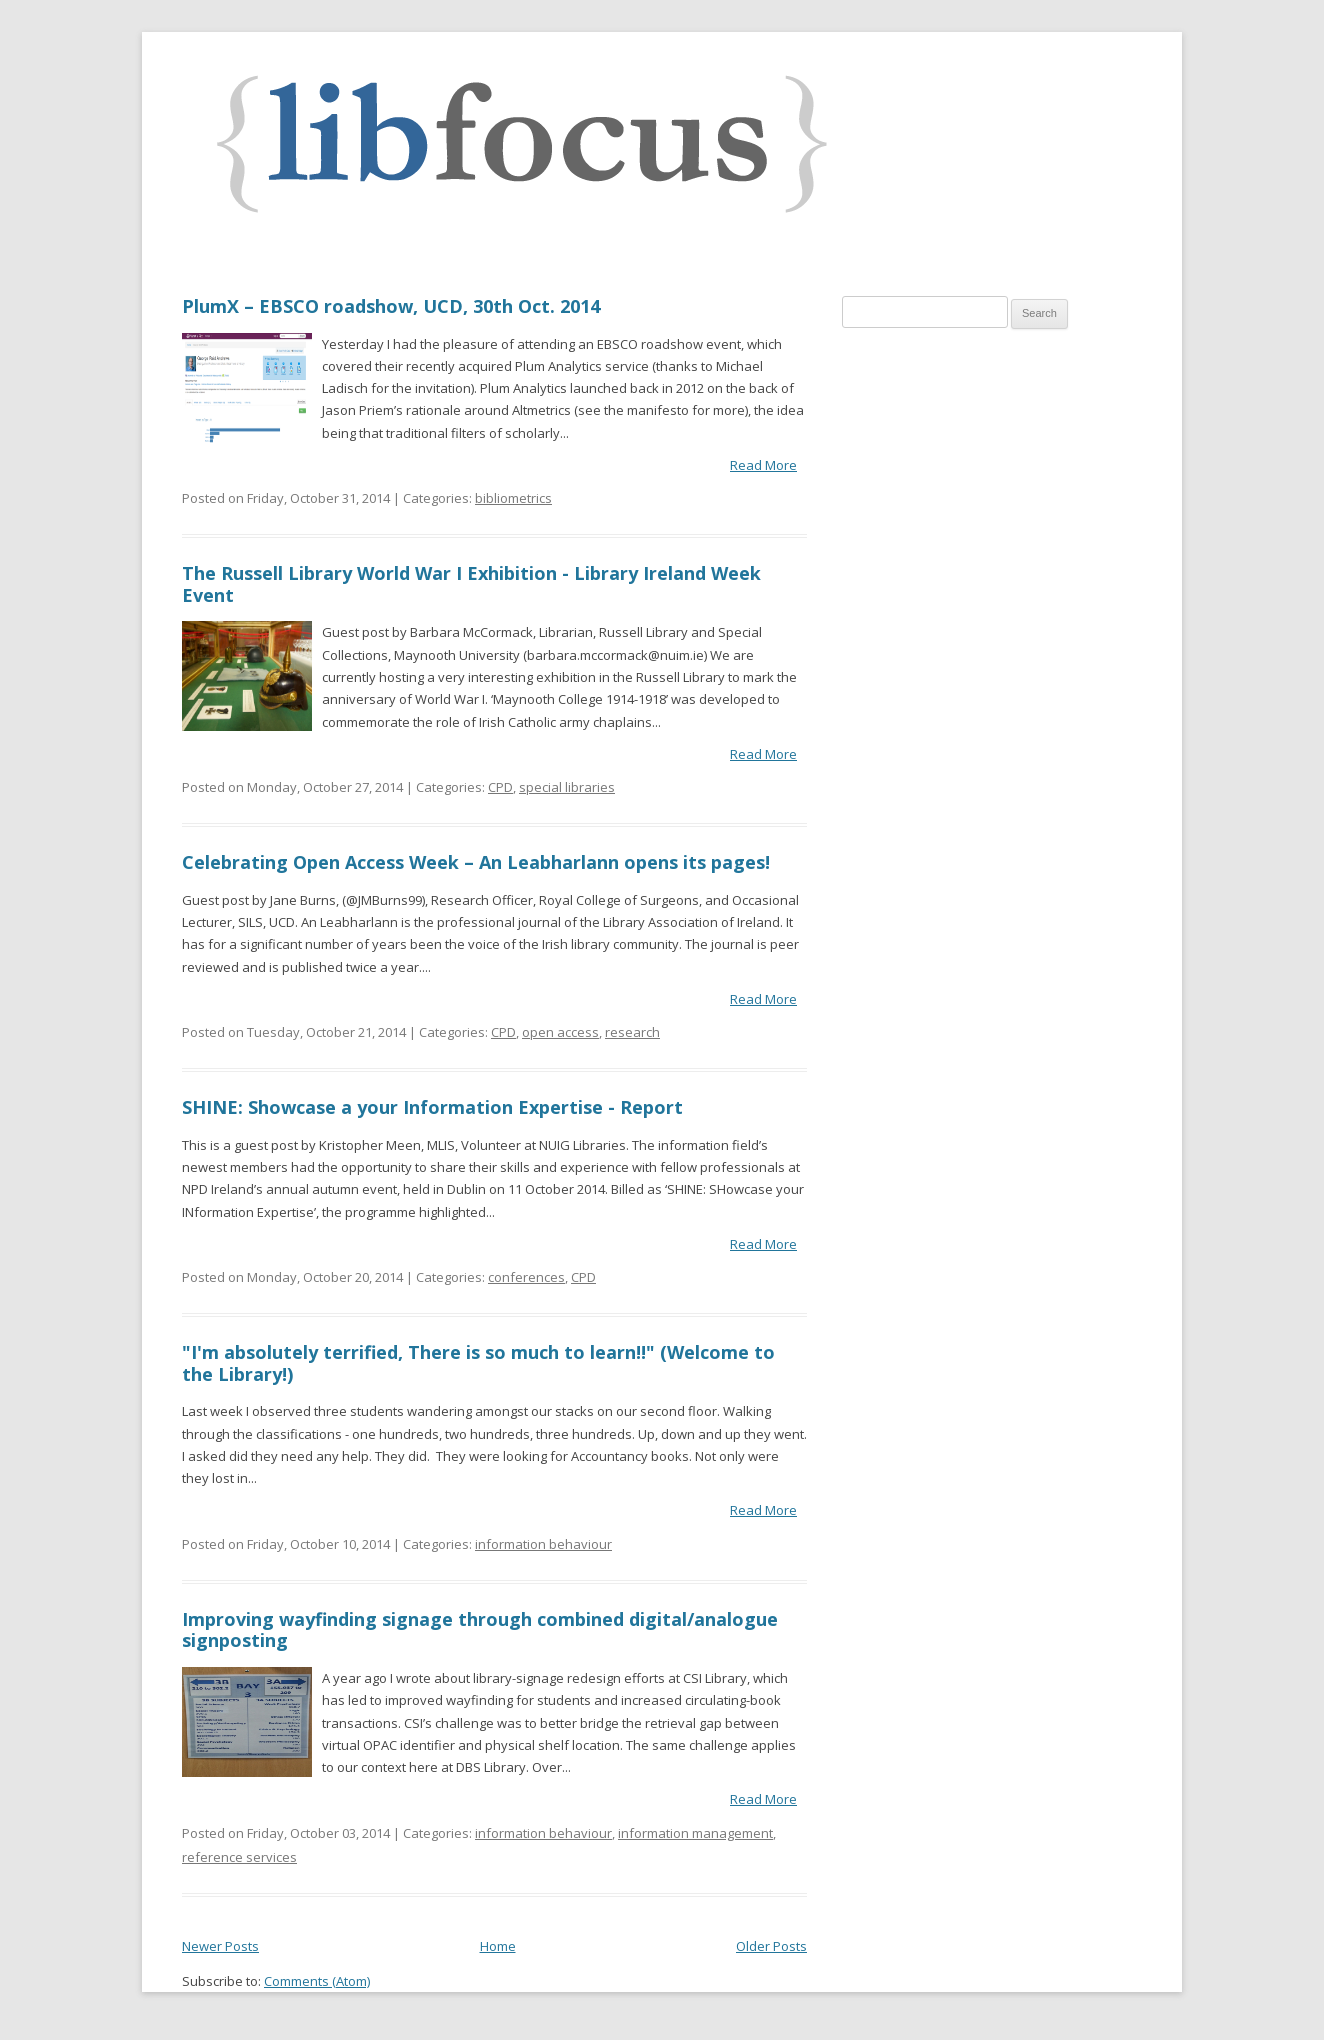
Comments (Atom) (317, 1981)
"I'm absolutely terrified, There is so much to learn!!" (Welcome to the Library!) (478, 1363)
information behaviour (543, 1544)
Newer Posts (220, 1946)
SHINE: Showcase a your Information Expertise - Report (432, 1107)
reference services (239, 1857)
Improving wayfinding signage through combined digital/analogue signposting (480, 1630)
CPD (500, 787)
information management (695, 1833)
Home (498, 1946)
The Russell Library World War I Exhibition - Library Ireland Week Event (471, 584)
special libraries (567, 787)
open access (560, 1032)
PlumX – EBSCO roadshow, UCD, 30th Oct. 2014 (391, 306)
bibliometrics (513, 498)
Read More (763, 465)
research (632, 1032)
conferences (526, 1277)
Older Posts (771, 1946)
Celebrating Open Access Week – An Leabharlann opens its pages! (476, 862)
